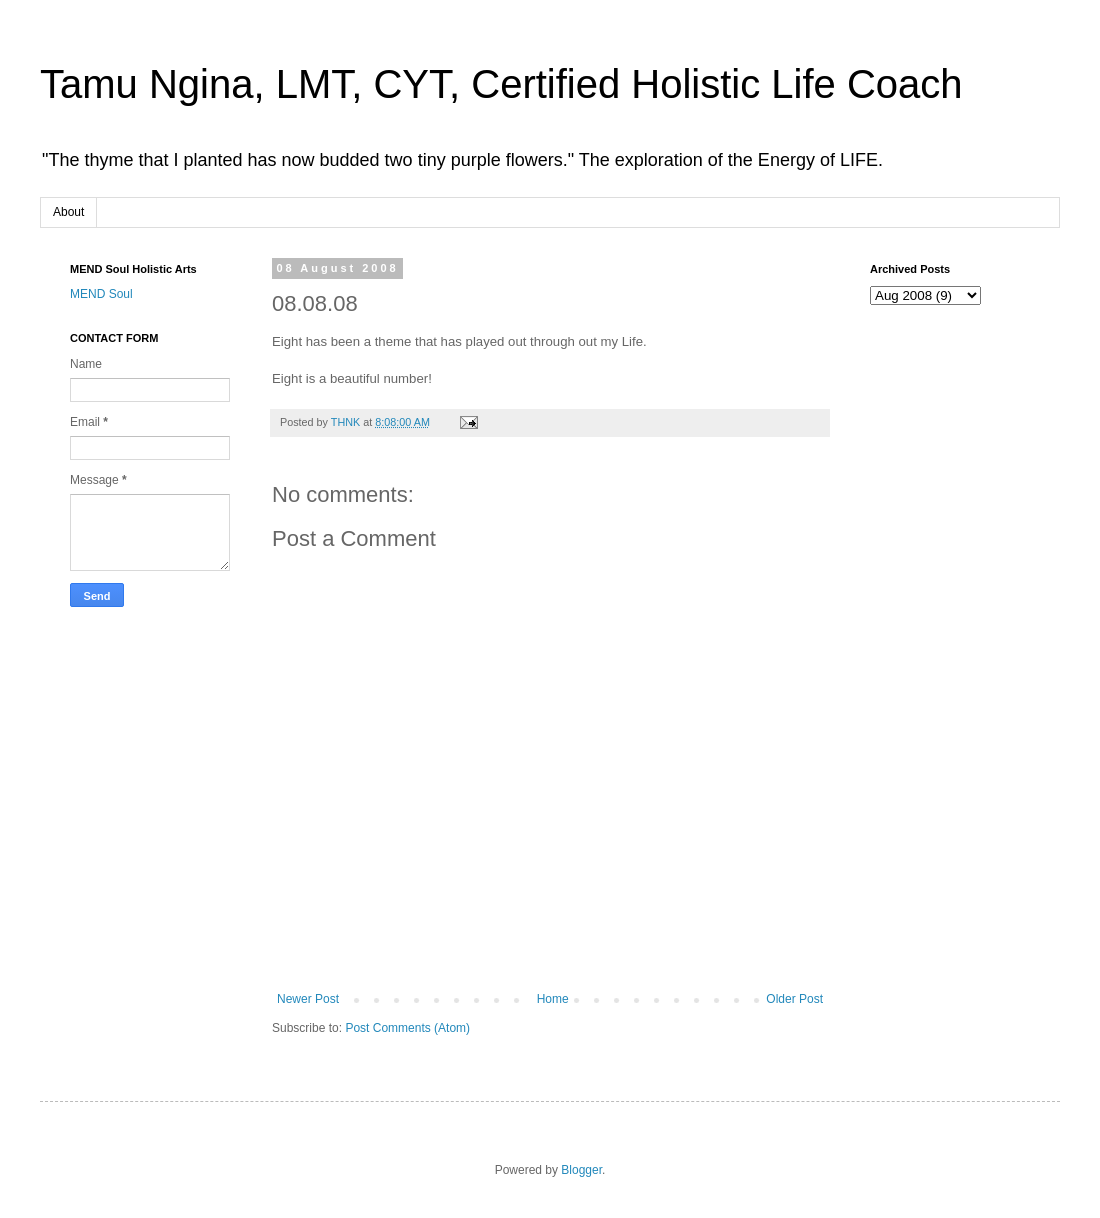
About (68, 212)
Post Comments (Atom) (407, 1028)
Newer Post (308, 999)
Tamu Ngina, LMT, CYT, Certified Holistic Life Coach (501, 84)
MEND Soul (101, 294)
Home (553, 999)
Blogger (581, 1170)
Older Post (794, 999)
